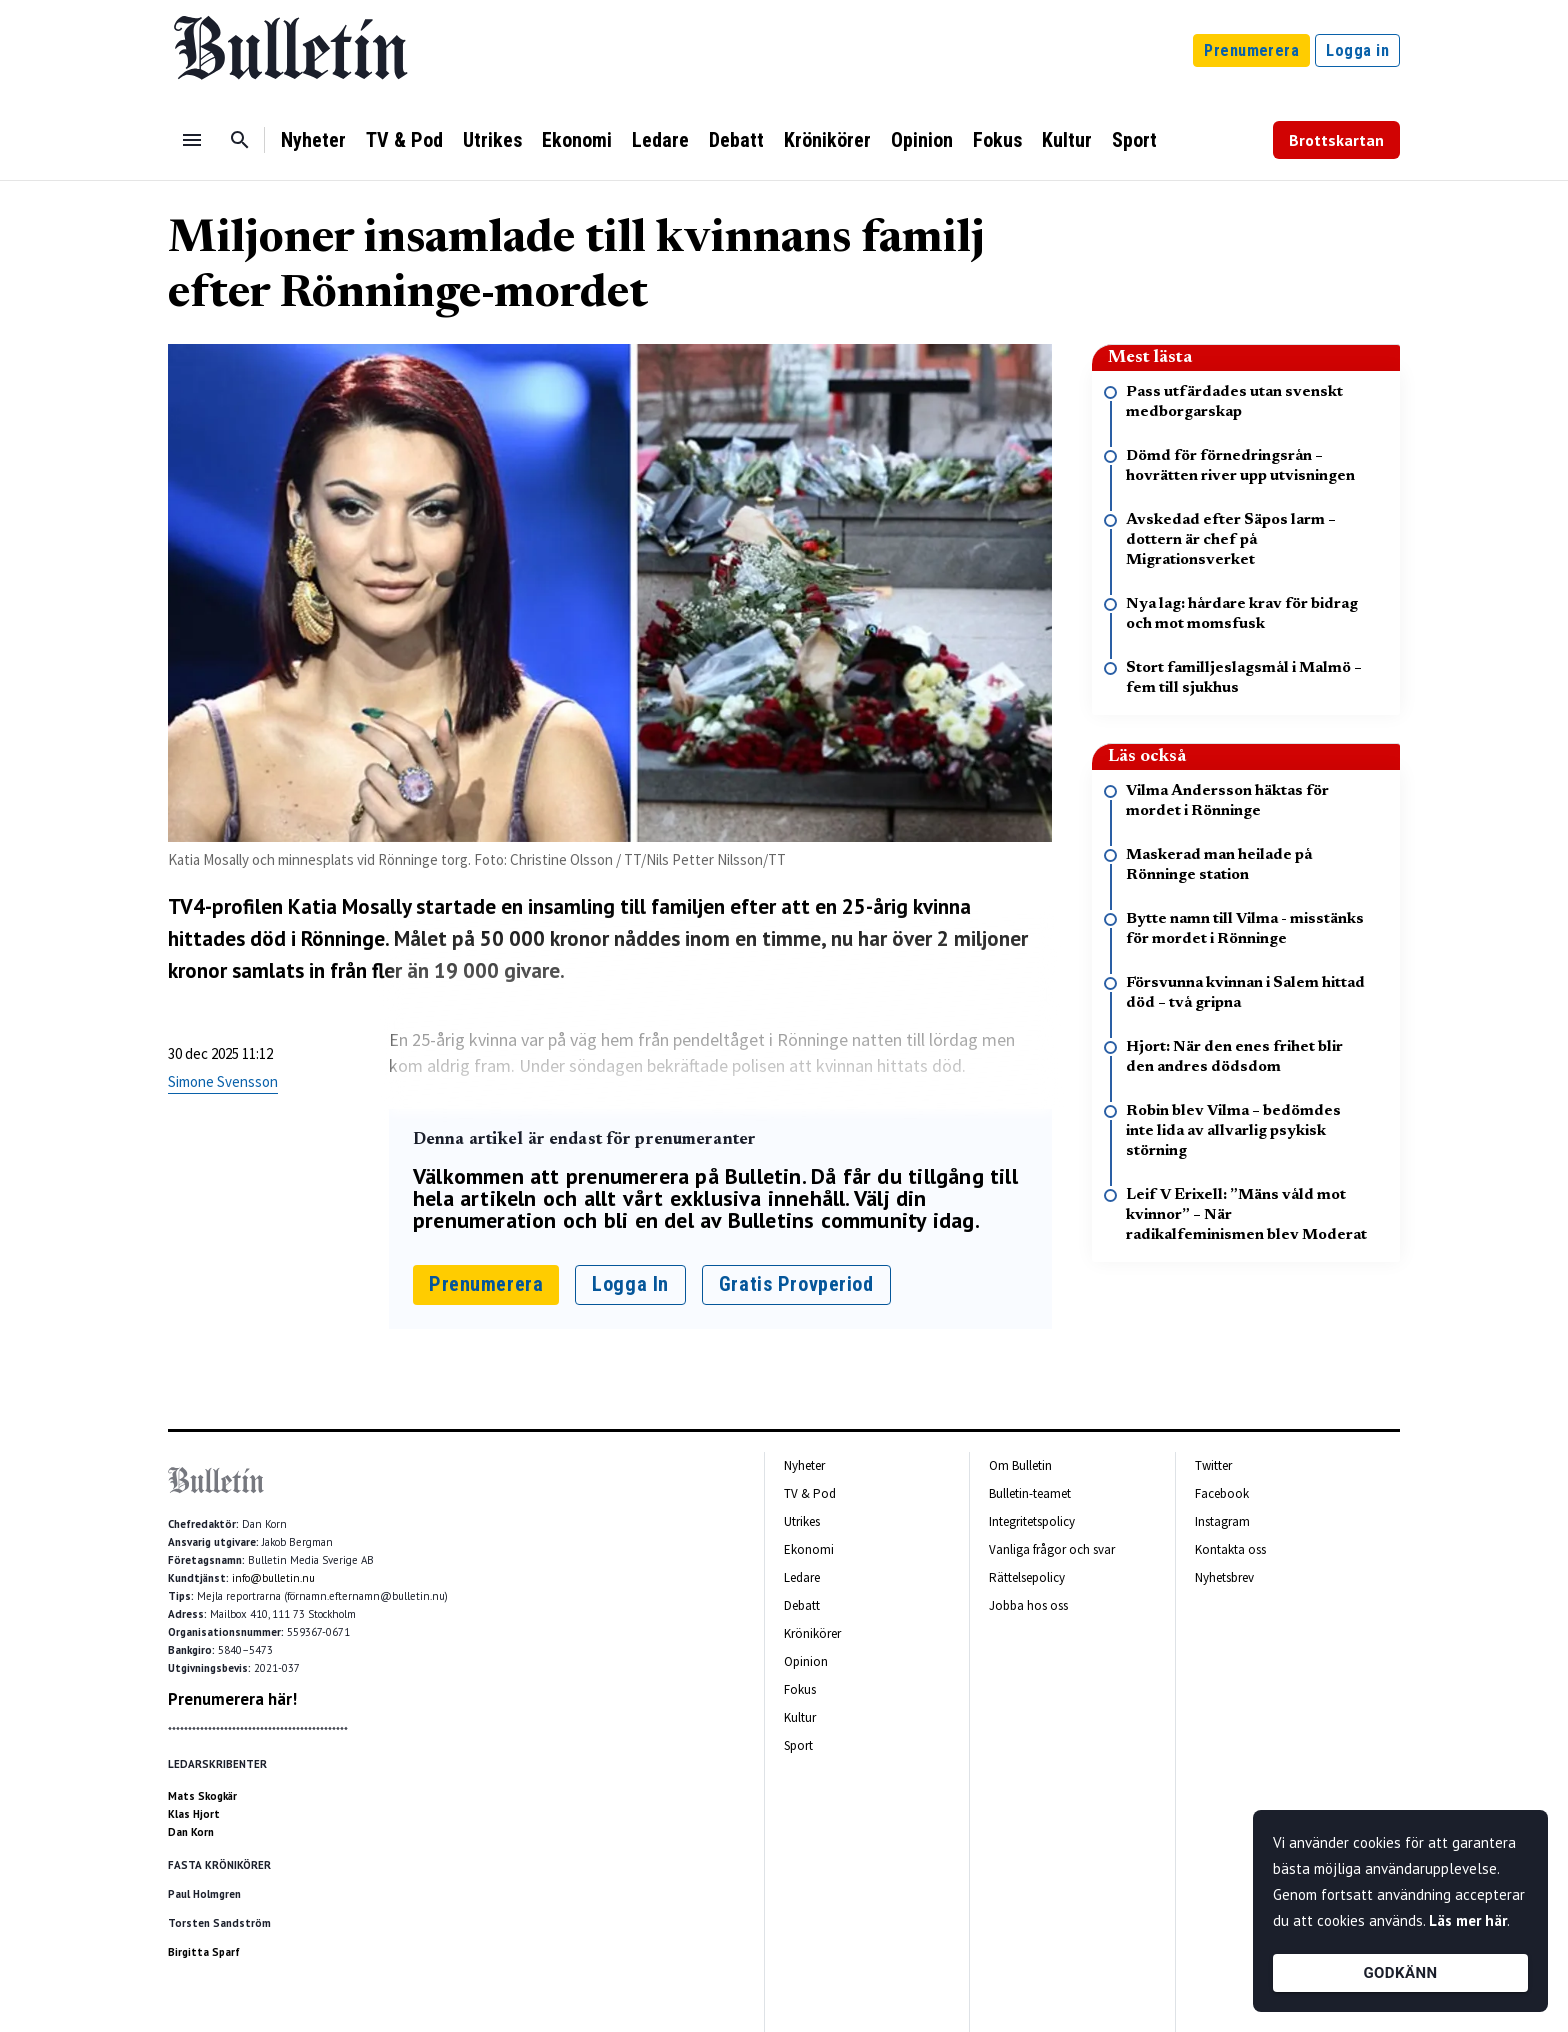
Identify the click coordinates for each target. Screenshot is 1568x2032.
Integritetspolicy (1032, 1521)
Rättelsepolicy (1027, 1577)
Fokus (997, 140)
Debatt (736, 140)
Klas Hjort (194, 1814)
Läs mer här (1468, 1920)
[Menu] (192, 140)
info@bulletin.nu (273, 1578)
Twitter (1213, 1465)
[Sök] (240, 140)
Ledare (660, 140)
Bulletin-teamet (1030, 1493)
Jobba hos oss (1028, 1605)
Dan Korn (191, 1832)
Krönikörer (827, 140)
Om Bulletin (1020, 1465)
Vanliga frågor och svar (1052, 1549)
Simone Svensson (223, 1081)
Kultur (1067, 140)
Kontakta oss (1230, 1549)
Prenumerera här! (232, 1699)
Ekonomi (577, 140)
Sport (1134, 140)
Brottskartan (1336, 140)
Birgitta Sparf (204, 1952)
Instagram (1222, 1521)
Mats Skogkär (202, 1796)
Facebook (1222, 1493)
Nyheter (313, 140)
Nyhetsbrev (1224, 1577)
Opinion (922, 140)
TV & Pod (404, 140)
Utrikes (492, 140)
